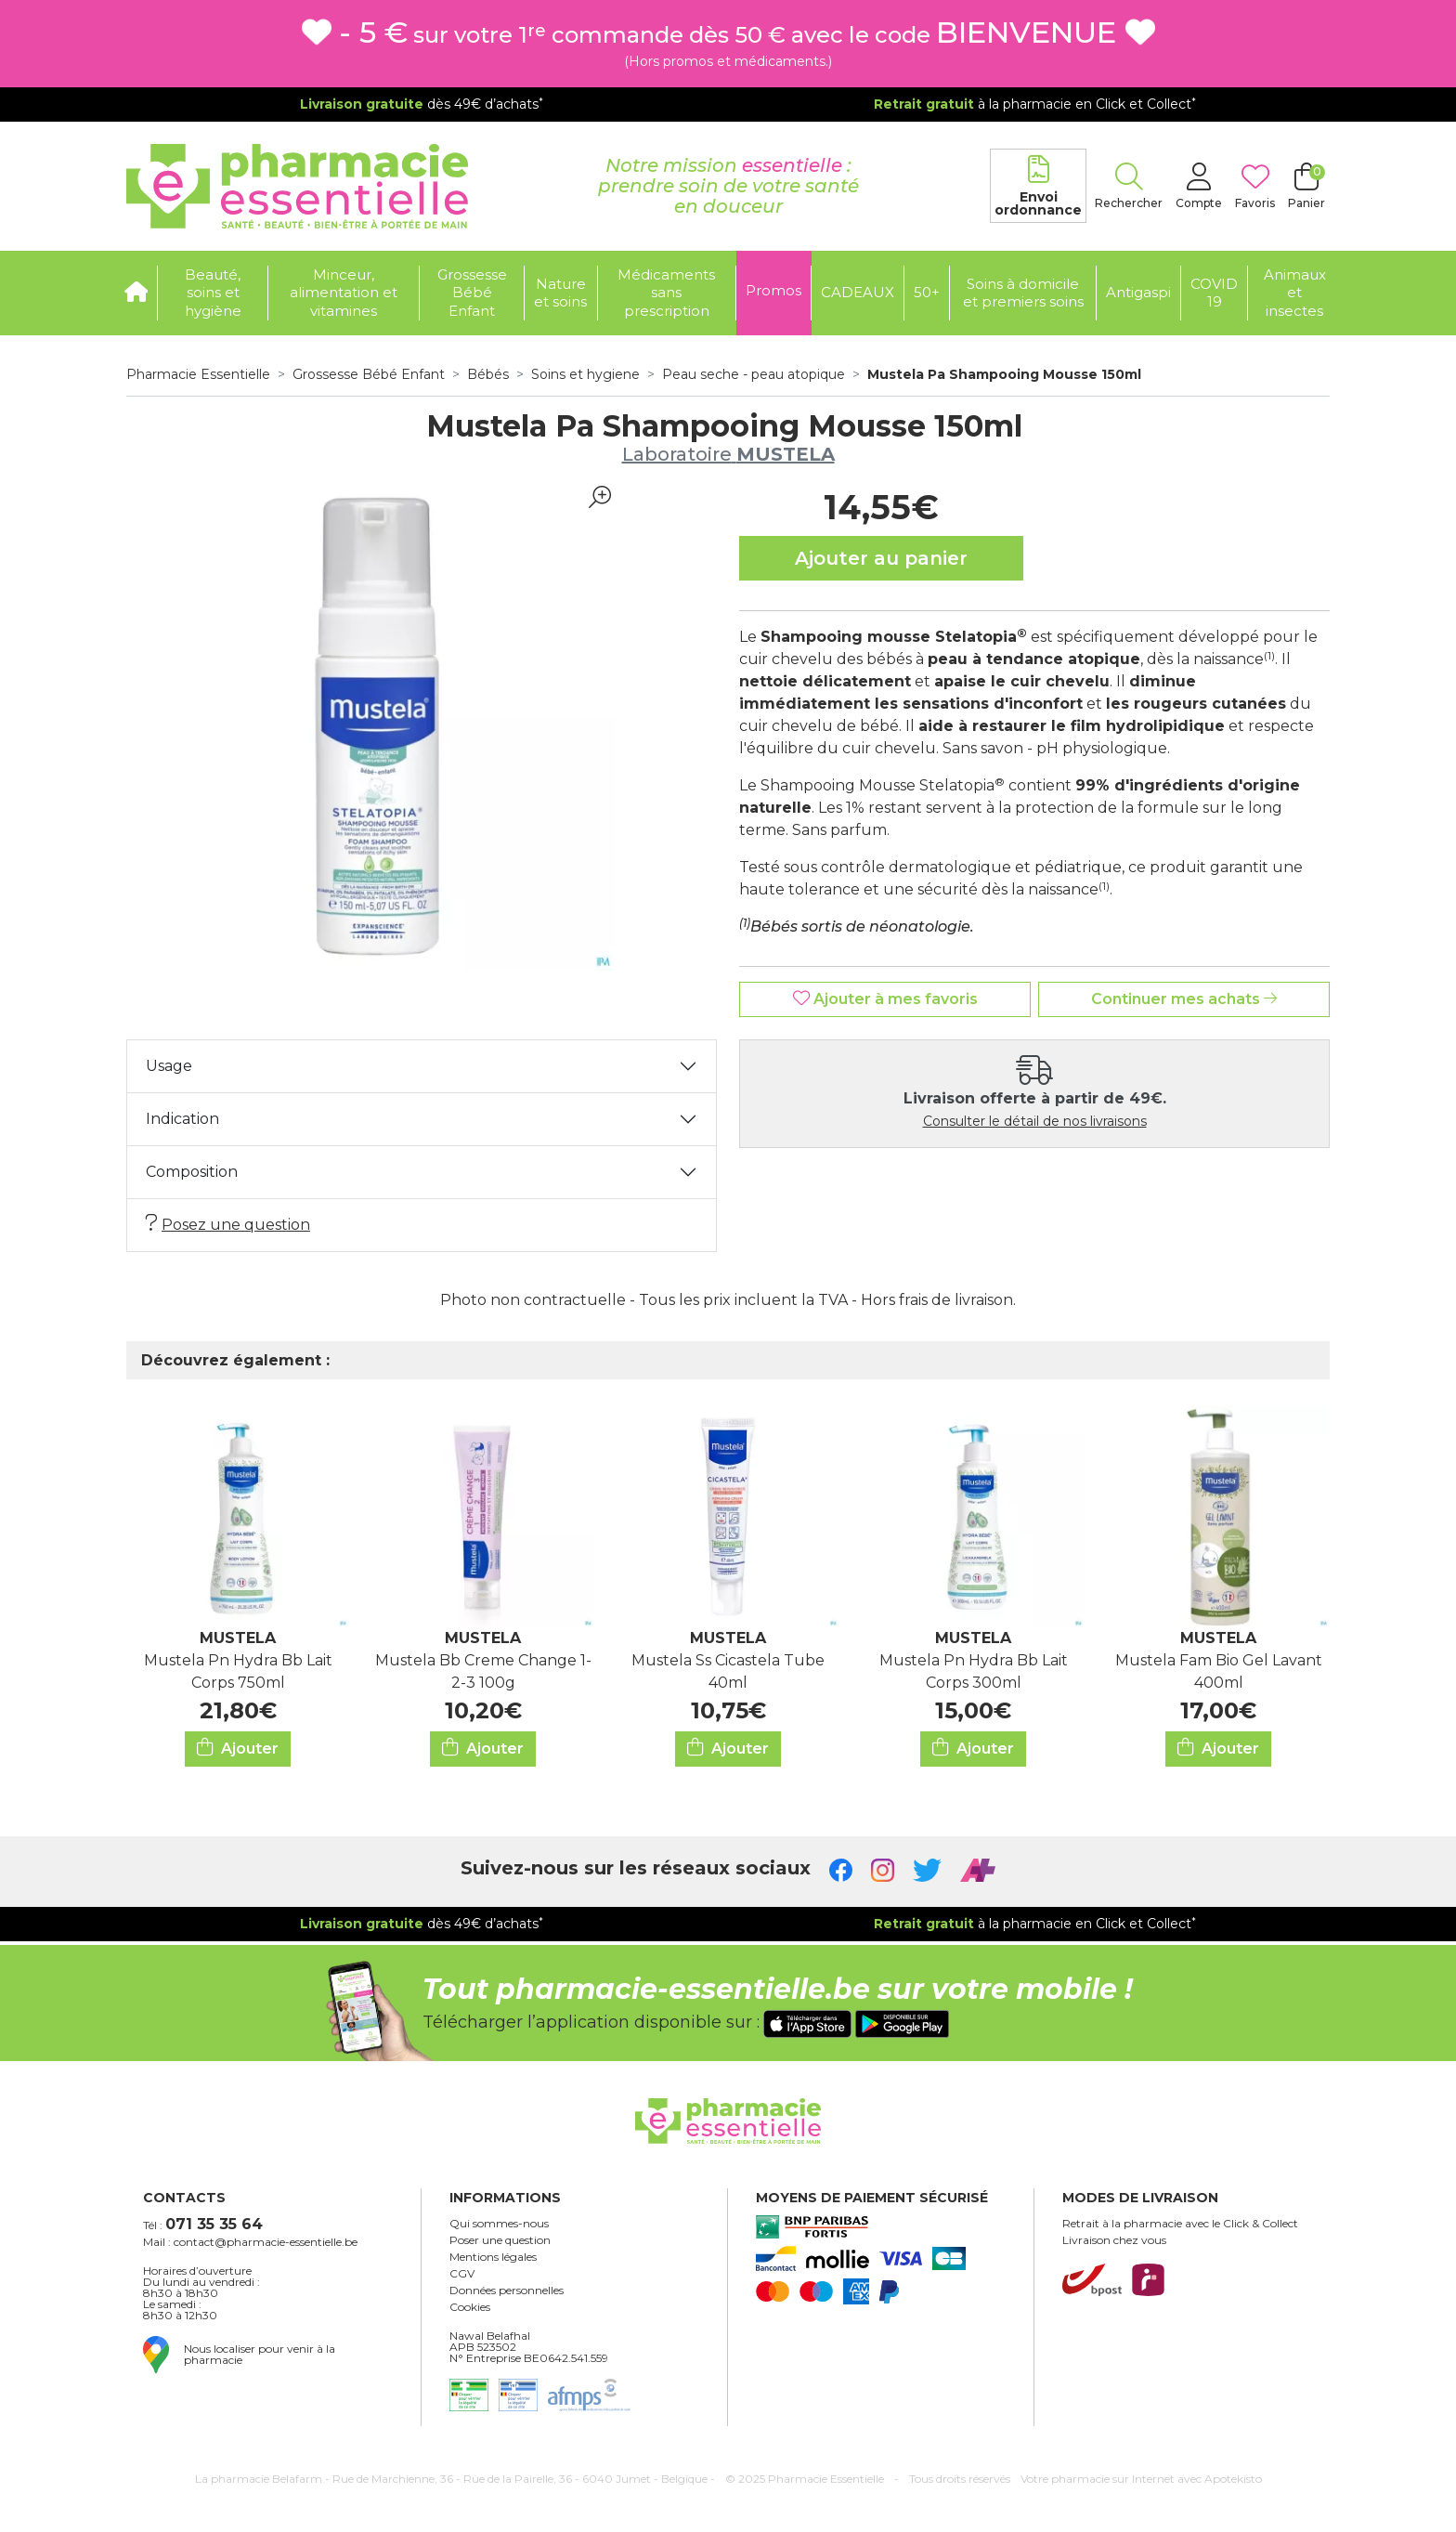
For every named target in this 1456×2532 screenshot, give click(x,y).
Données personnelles (506, 2290)
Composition (192, 1172)
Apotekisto (1141, 2479)
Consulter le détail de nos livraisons (1035, 1121)
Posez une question (228, 1223)
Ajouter (238, 1747)
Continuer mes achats (1184, 999)
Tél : (203, 2224)
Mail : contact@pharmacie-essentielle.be (250, 2242)
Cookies (469, 2307)
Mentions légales (493, 2257)
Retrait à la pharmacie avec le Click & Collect (1180, 2223)
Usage (169, 1066)
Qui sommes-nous (499, 2223)
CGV (461, 2273)
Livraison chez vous (1114, 2240)
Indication (182, 1119)
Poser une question (500, 2240)
